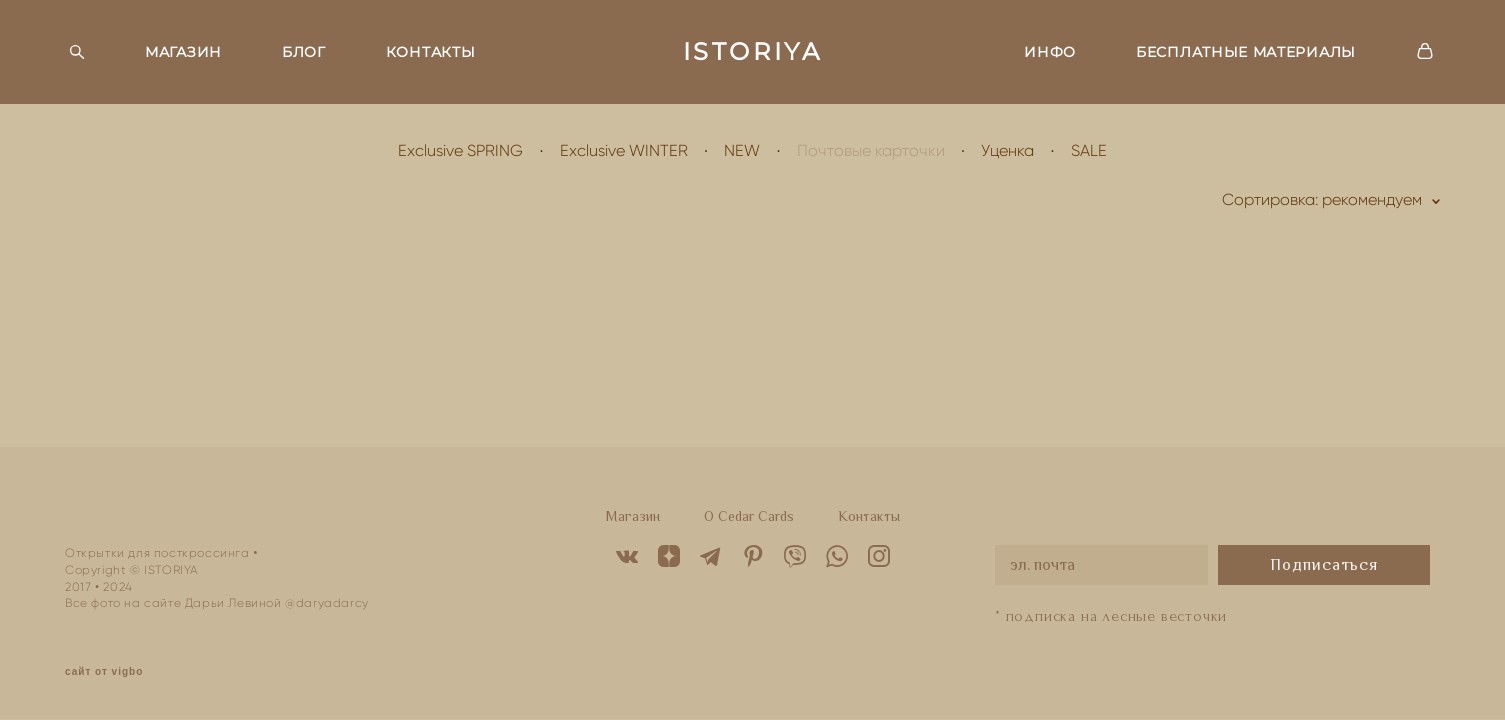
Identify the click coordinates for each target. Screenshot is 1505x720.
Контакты (869, 516)
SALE (1089, 150)
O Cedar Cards (749, 516)
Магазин (633, 516)
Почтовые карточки (871, 150)
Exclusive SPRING (460, 150)
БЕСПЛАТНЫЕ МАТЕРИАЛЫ (1246, 52)
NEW (742, 150)
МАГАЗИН (183, 52)
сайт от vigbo (104, 672)
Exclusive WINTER (624, 150)
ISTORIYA (753, 52)
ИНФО (1050, 52)
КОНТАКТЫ (431, 52)
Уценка (1007, 150)
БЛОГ (304, 52)
